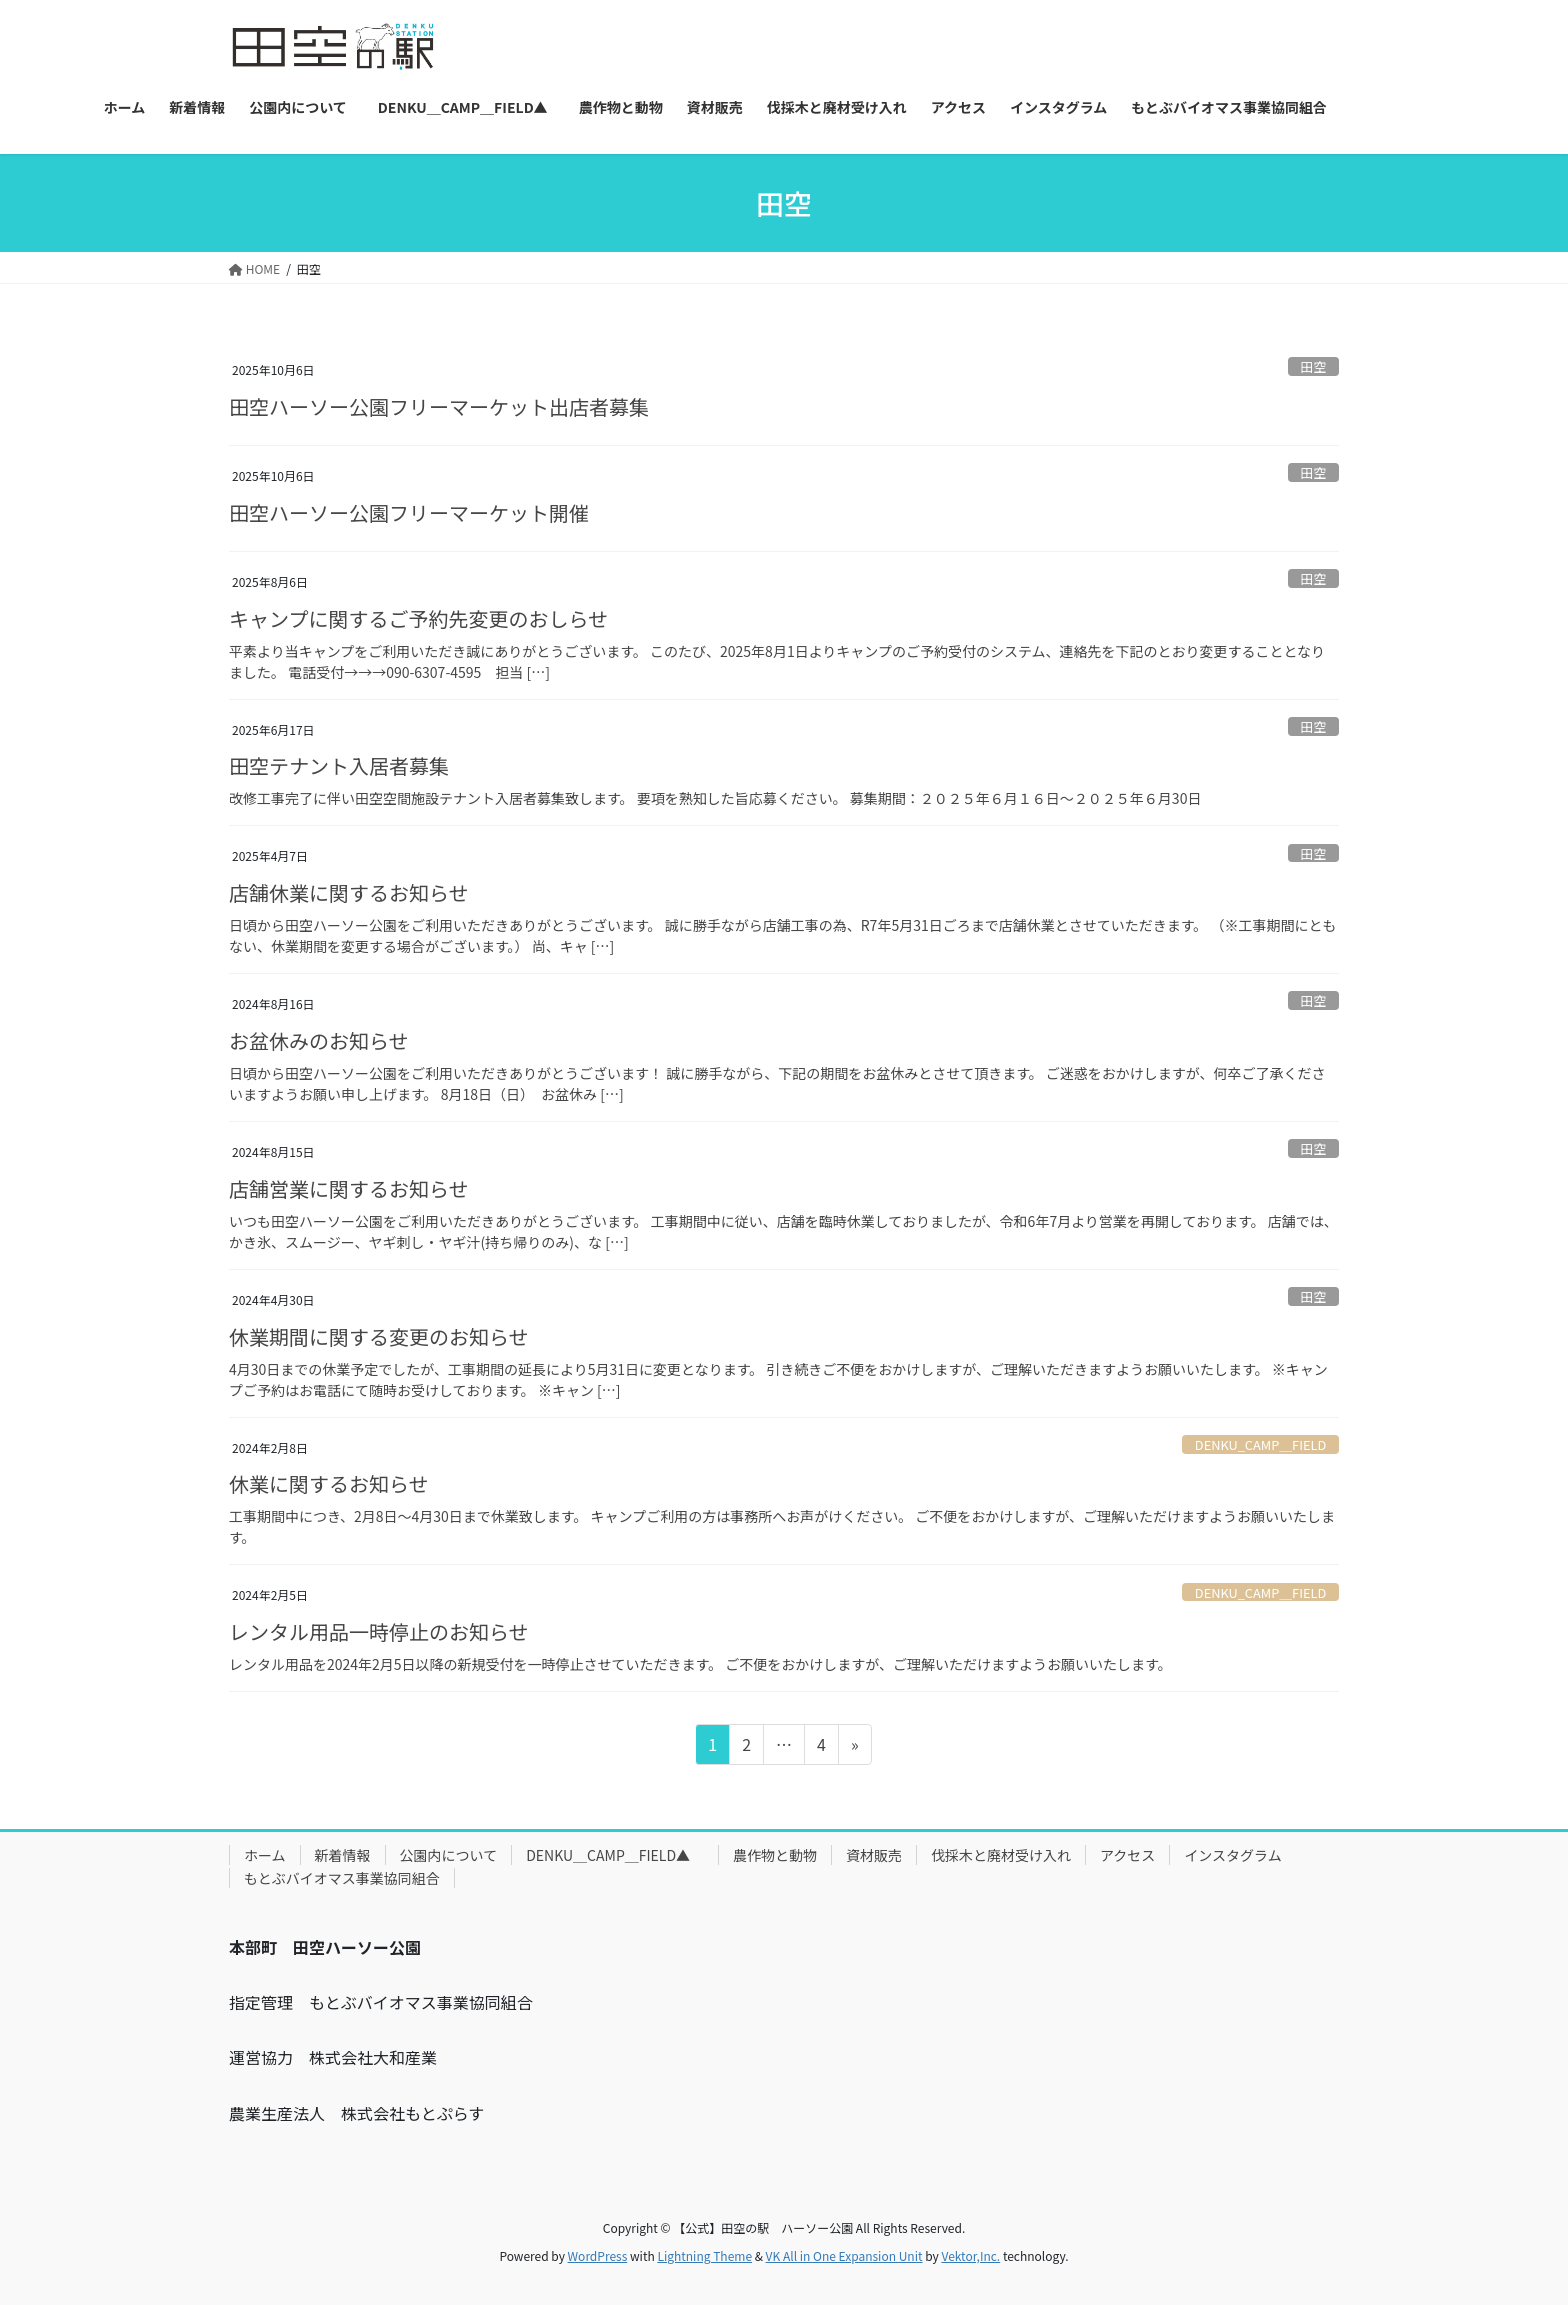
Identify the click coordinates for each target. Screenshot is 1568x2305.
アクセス (1127, 1855)
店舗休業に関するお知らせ (349, 892)
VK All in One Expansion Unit (844, 2255)
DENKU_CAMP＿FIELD (1260, 1444)
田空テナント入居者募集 (339, 765)
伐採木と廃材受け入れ (1001, 1855)
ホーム (265, 1855)
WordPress (598, 2255)
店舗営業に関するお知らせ (349, 1188)
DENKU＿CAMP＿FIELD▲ (615, 1855)
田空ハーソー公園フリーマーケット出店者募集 (439, 406)
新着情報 (343, 1855)
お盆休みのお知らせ (319, 1040)
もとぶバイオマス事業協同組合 (342, 1878)
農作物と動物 (775, 1855)
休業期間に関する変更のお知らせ (379, 1336)
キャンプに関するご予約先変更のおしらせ (418, 618)
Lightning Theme (704, 2255)
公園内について (449, 1855)
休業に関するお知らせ (329, 1483)
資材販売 (874, 1855)
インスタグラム (1232, 1855)
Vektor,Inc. (970, 2255)
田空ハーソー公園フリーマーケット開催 (409, 512)
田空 (1314, 366)
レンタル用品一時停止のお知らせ (379, 1631)
